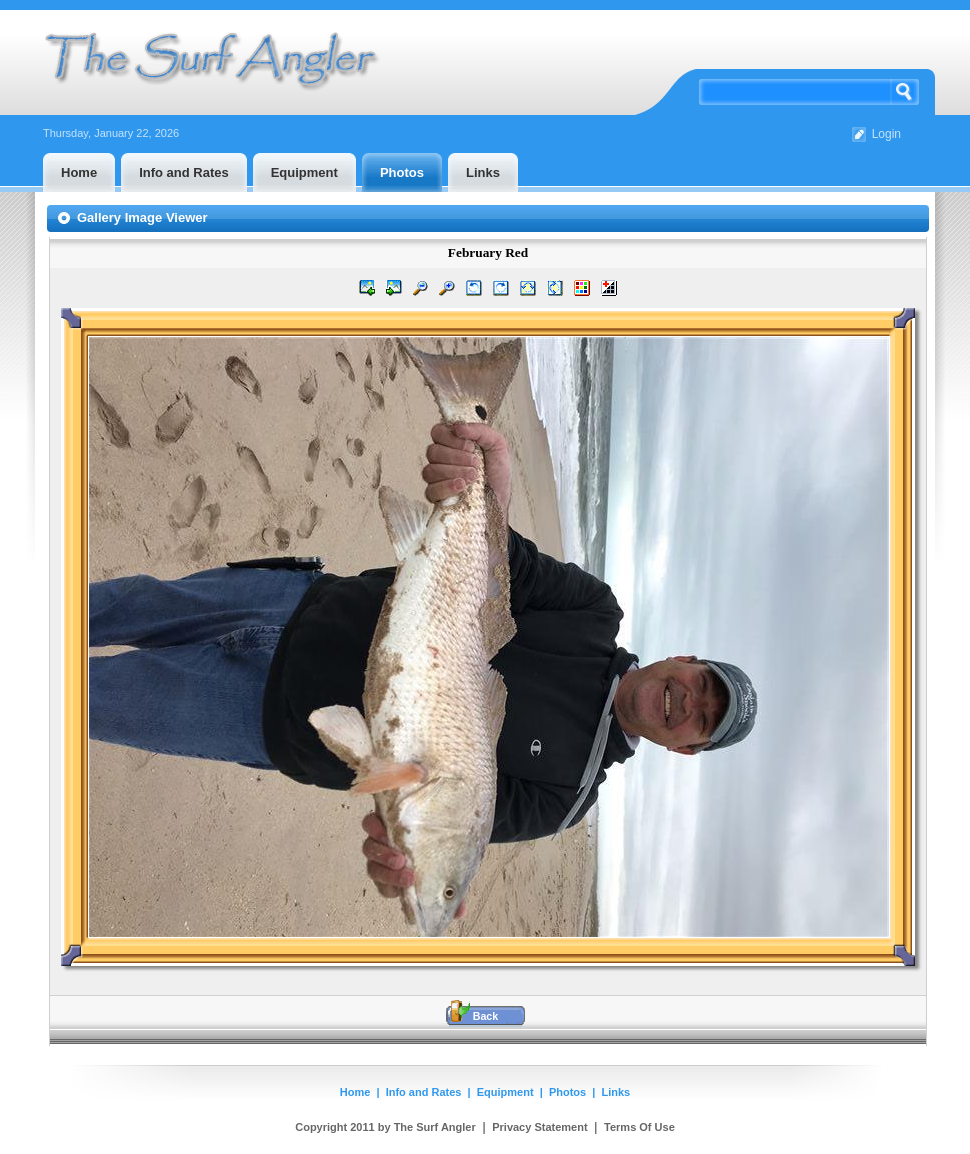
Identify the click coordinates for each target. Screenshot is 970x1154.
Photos (567, 1092)
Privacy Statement (539, 1127)
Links (616, 1092)
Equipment (505, 1092)
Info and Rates (424, 1092)
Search (905, 92)
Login (886, 134)
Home (355, 1092)
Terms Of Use (639, 1127)
